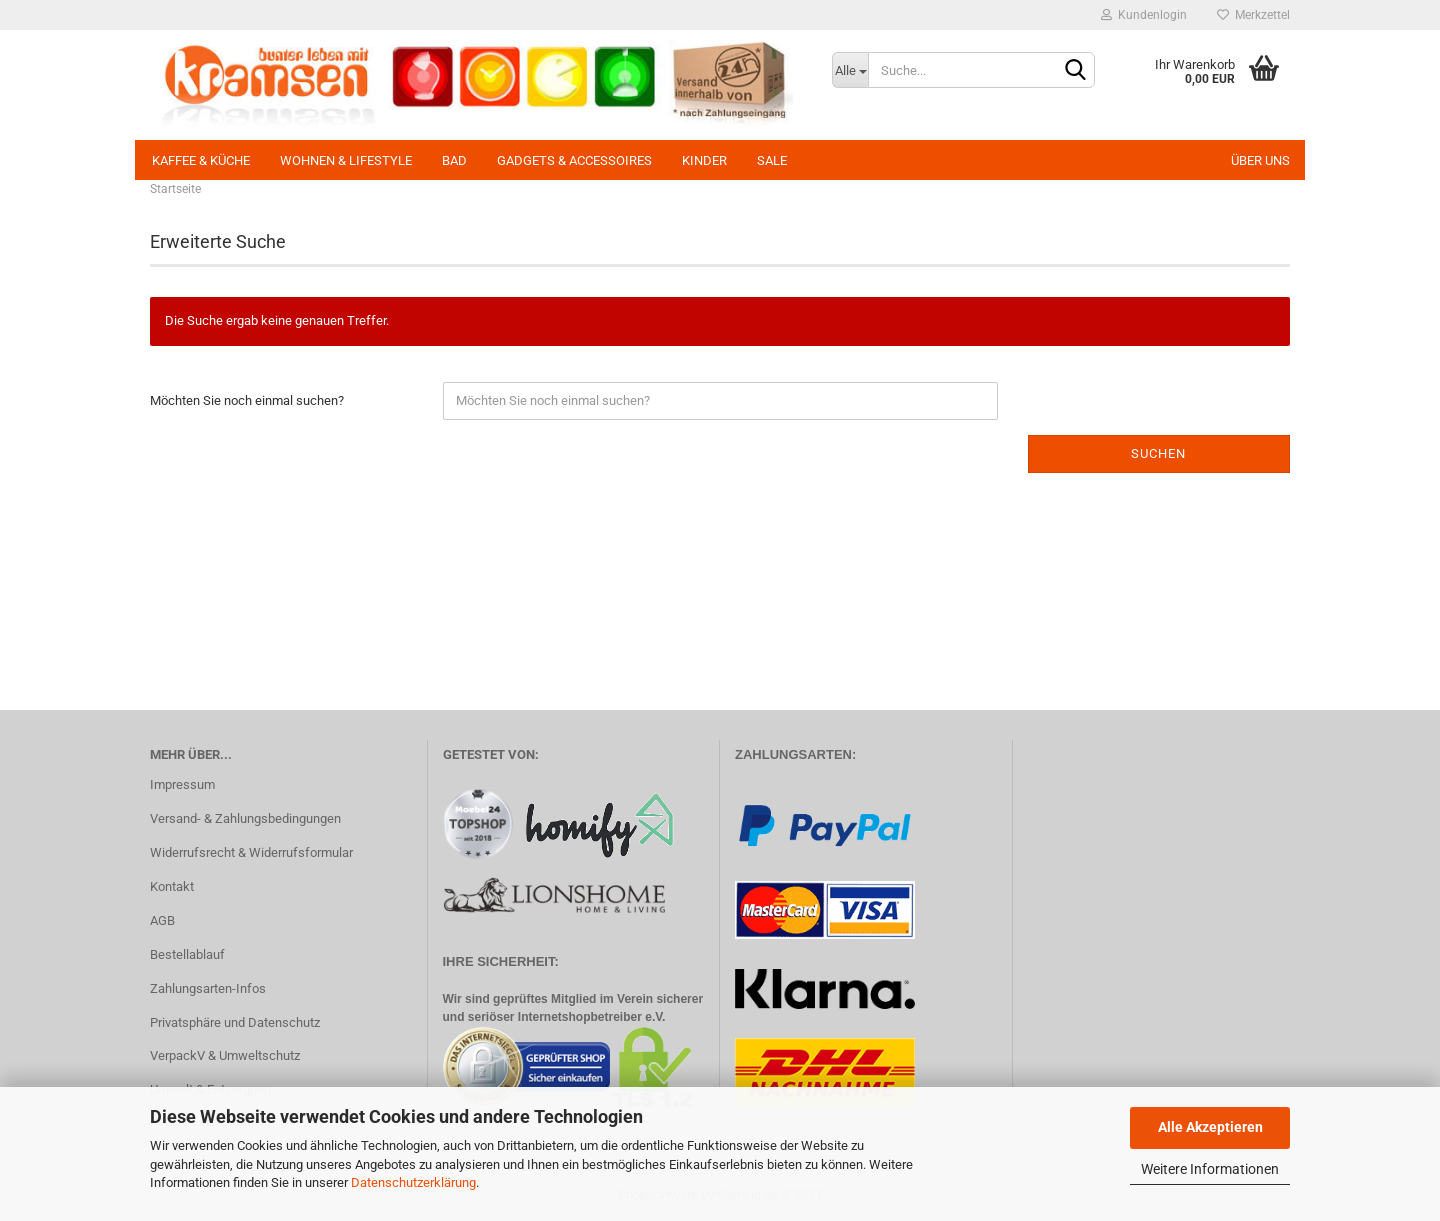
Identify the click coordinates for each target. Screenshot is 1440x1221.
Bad (454, 160)
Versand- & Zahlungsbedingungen (245, 818)
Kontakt (172, 886)
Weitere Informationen (1210, 1169)
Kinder (704, 160)
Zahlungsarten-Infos (208, 988)
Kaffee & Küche (201, 160)
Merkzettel (1253, 15)
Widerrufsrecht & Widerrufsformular (251, 852)
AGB (162, 920)
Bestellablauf (187, 954)
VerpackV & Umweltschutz (225, 1055)
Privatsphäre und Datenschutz (235, 1022)
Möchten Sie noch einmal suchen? (247, 400)
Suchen (1158, 453)
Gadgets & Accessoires (574, 160)
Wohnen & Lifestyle (346, 160)
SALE (772, 160)
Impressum (182, 784)
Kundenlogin (1144, 15)
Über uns (1260, 160)
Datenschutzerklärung (413, 1182)
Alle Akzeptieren (1210, 1127)
